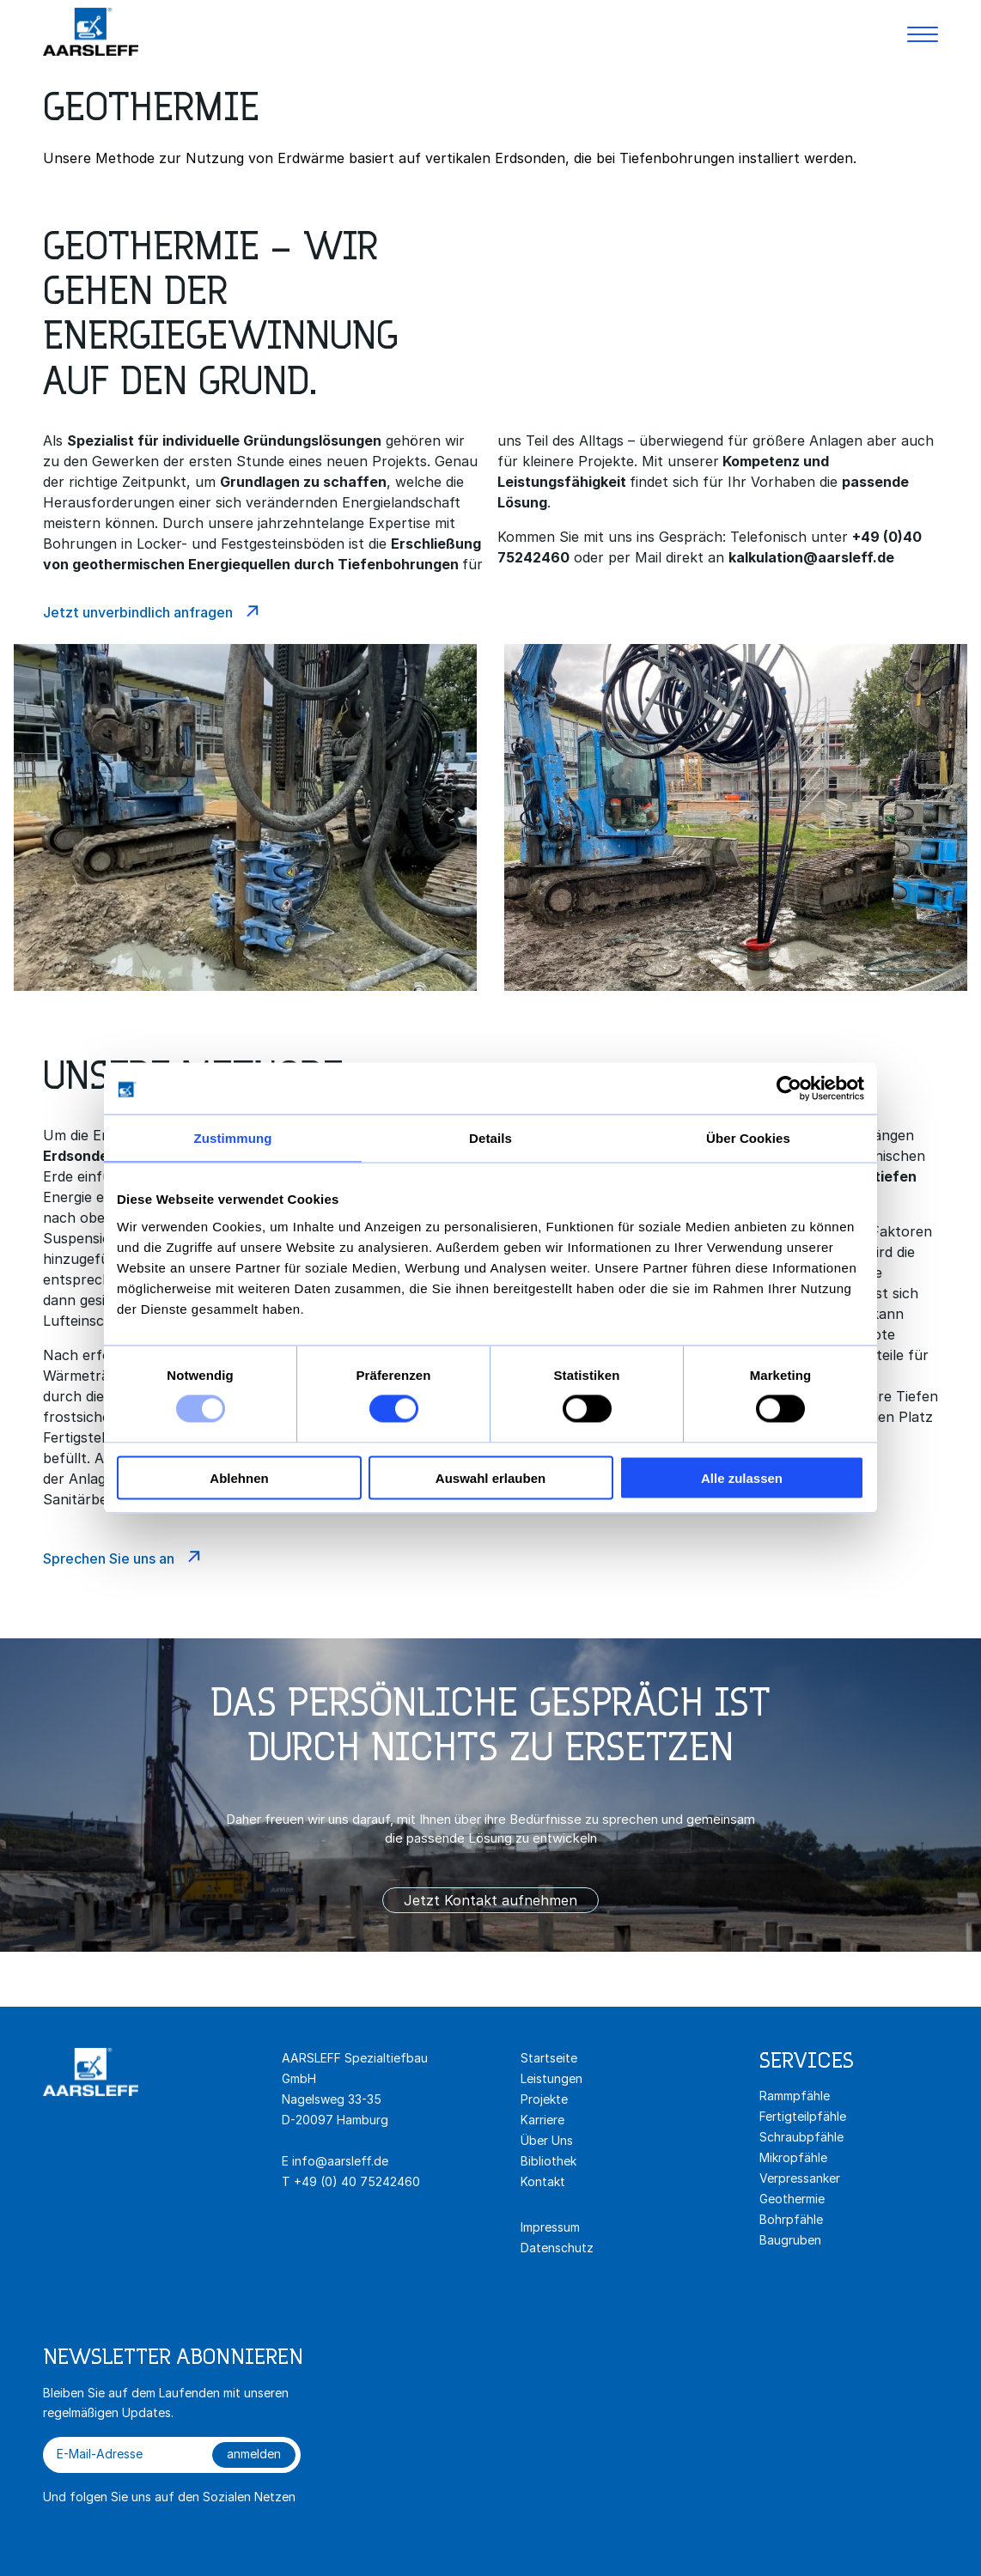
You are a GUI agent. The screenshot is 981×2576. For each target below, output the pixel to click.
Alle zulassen (742, 1477)
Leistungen (551, 2078)
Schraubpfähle (801, 2136)
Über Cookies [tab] (748, 1138)
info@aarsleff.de (340, 2161)
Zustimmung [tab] (233, 1138)
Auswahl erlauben (490, 1477)
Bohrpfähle (791, 2219)
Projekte (544, 2099)
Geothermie (792, 2198)
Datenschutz (557, 2247)
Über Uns (547, 2140)
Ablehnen (239, 1477)
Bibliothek (548, 2161)
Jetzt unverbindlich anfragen (138, 612)
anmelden (254, 2453)
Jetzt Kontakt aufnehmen (490, 1900)
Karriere (542, 2119)
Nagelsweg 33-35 (333, 2099)
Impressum (550, 2227)
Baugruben (790, 2240)
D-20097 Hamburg (335, 2119)
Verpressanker (799, 2178)
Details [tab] (490, 1138)
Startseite (549, 2057)
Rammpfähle (794, 2095)
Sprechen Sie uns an (108, 1558)
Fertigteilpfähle (802, 2116)
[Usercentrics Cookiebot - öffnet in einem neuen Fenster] (789, 1089)
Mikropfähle (793, 2157)
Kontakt (543, 2181)
